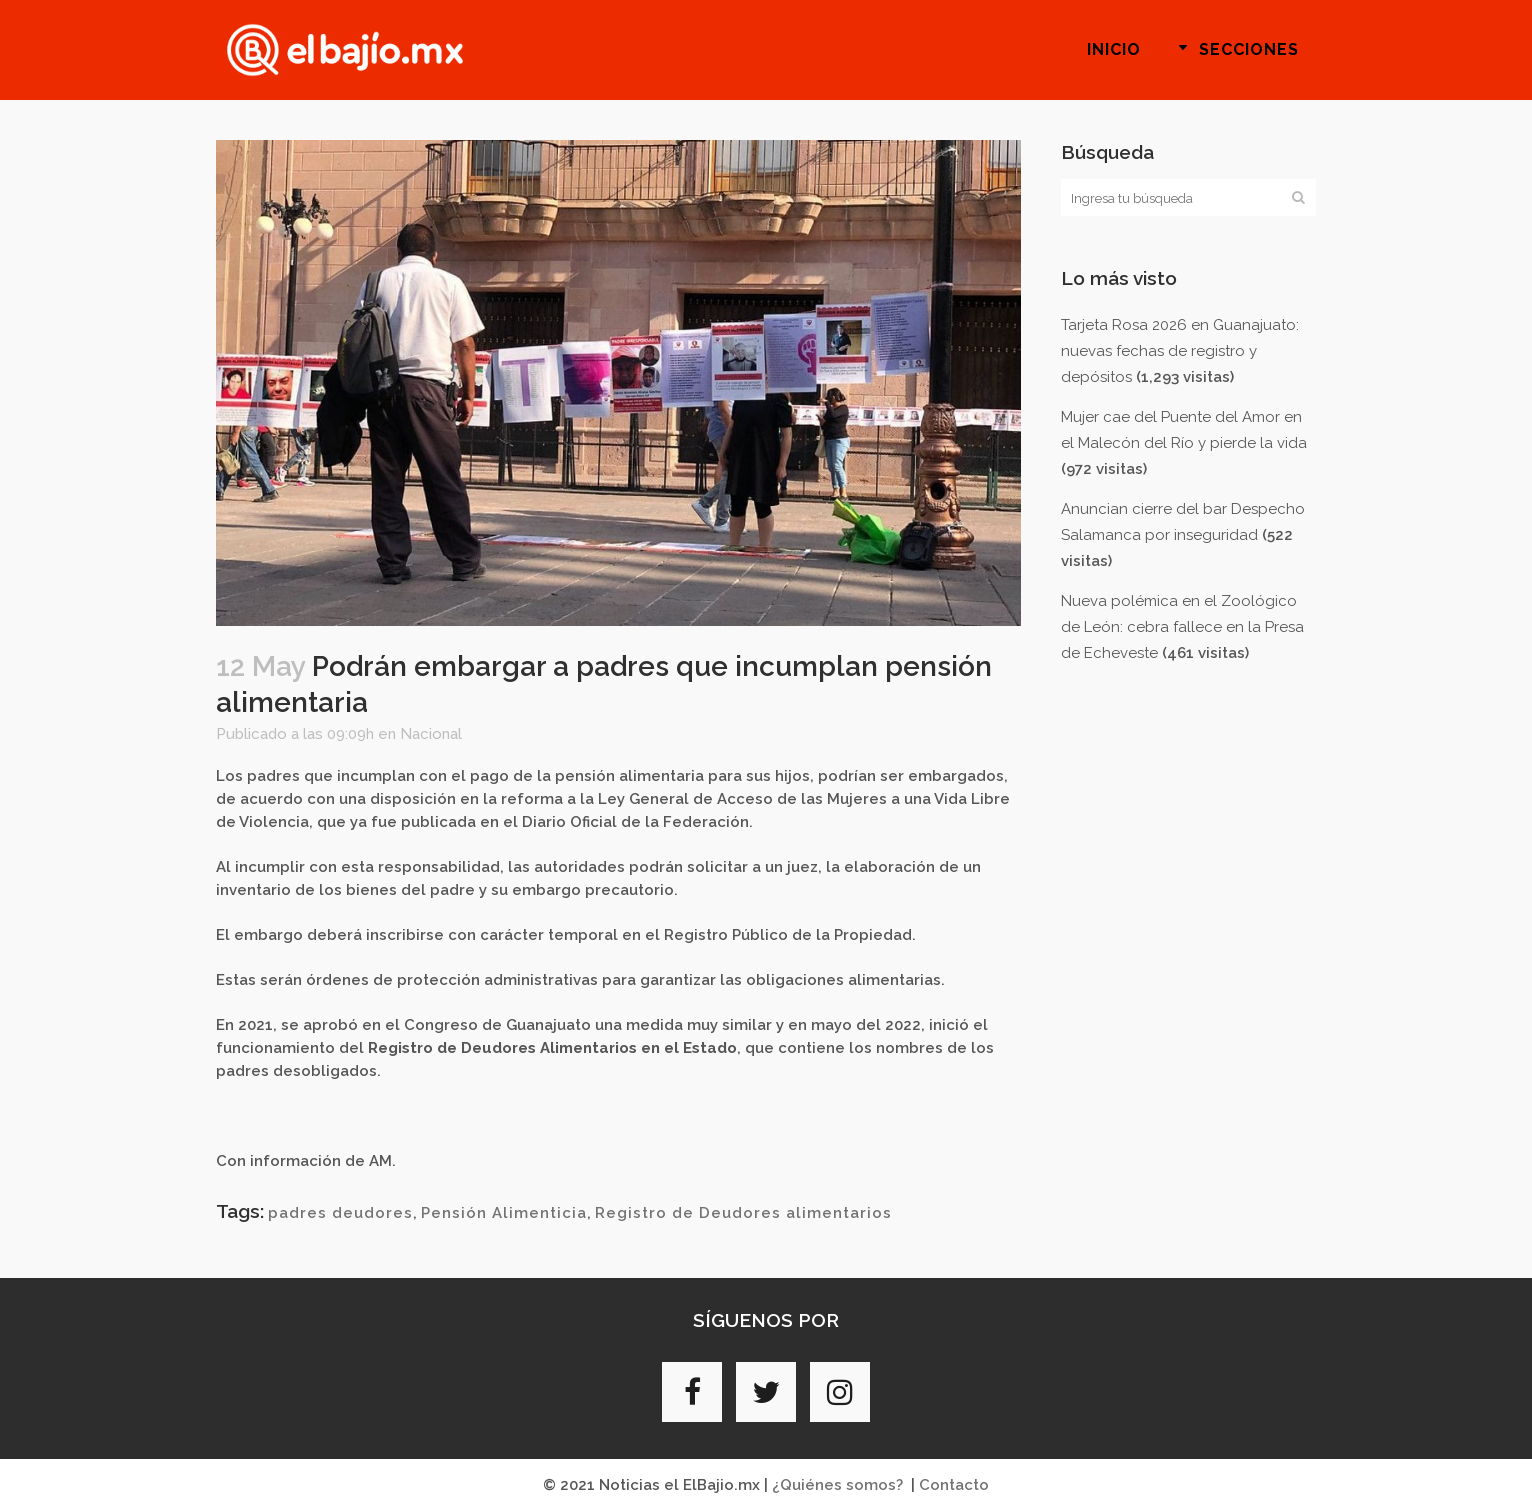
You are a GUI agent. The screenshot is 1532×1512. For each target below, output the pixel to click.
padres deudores (340, 1213)
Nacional (431, 734)
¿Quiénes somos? (837, 1485)
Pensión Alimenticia (504, 1213)
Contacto (954, 1485)
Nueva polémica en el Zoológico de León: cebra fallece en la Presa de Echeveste (1182, 627)
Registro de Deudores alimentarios (743, 1213)
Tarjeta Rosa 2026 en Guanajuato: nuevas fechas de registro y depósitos (1180, 351)
